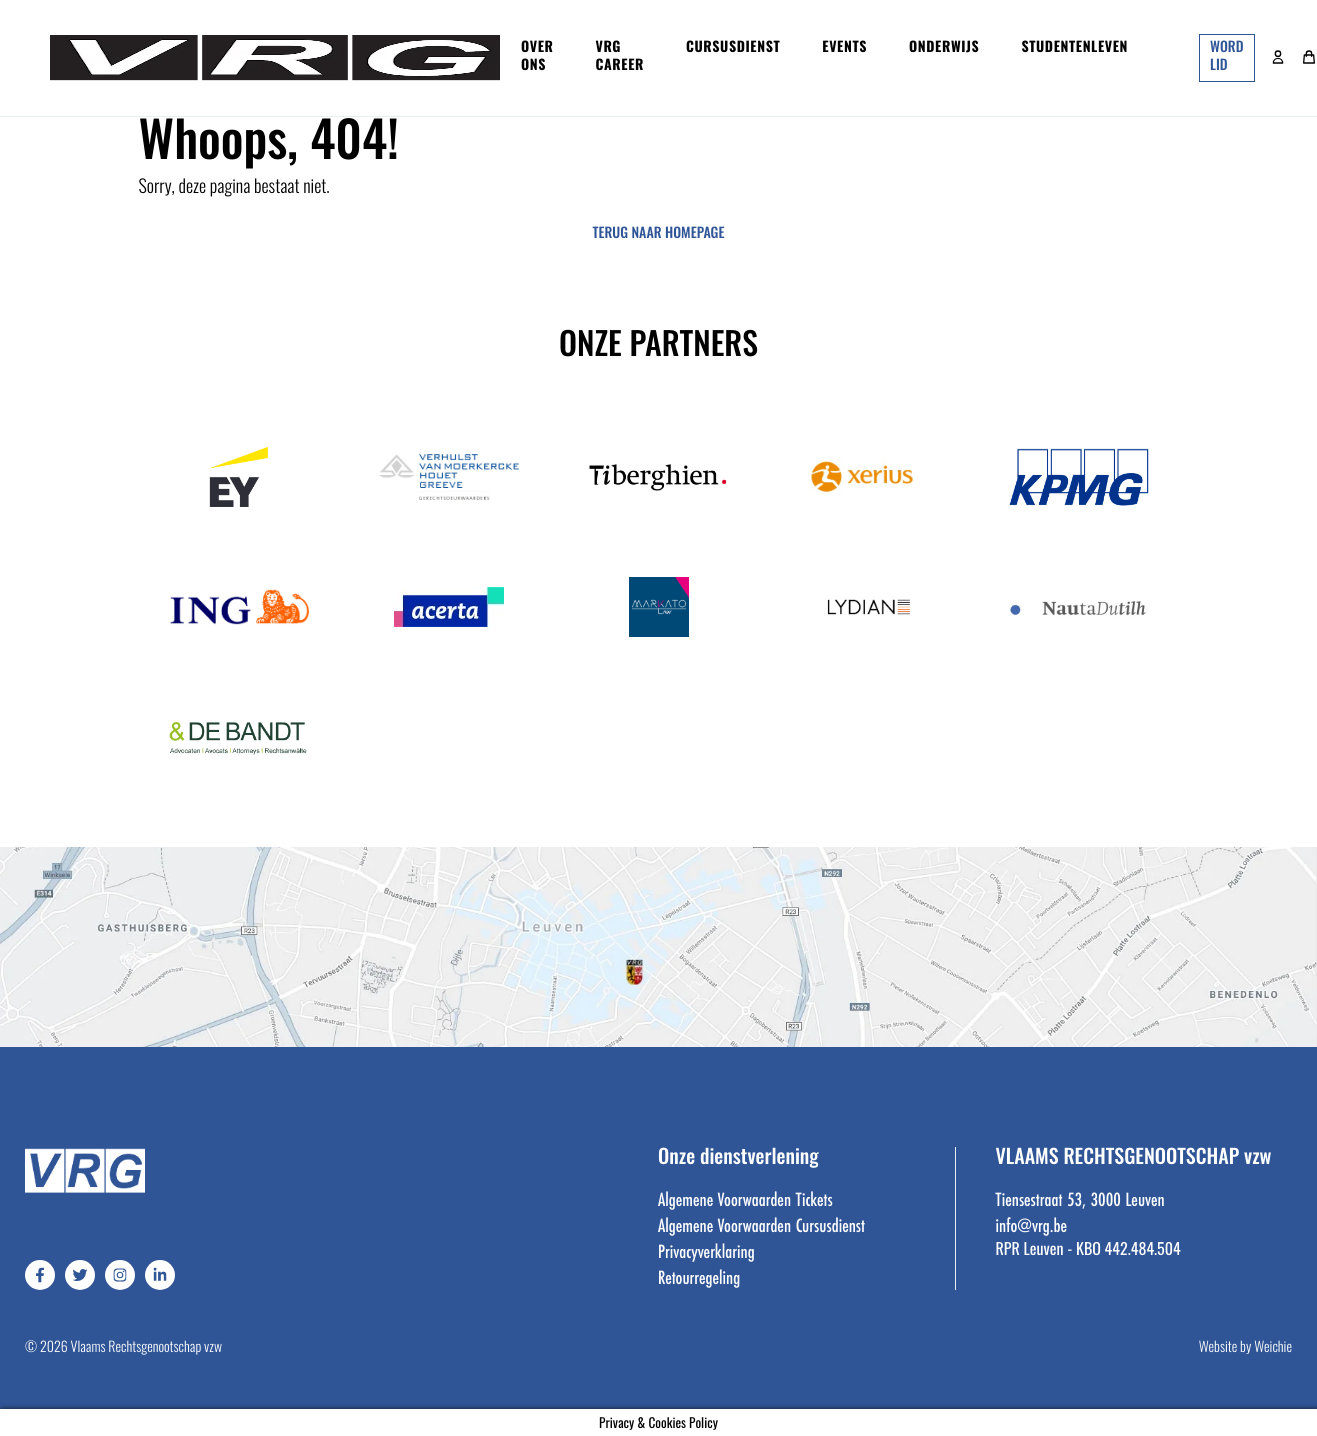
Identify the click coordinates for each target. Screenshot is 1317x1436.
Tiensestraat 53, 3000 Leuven (1080, 1199)
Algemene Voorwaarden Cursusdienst (761, 1225)
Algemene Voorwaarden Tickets (745, 1199)
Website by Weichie (1245, 1348)
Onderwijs (944, 48)
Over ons (537, 57)
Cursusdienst (733, 48)
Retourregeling (699, 1277)
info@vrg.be (1031, 1225)
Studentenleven (1074, 48)
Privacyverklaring (706, 1251)
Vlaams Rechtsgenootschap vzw (146, 1348)
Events (844, 48)
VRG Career (620, 57)
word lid (1226, 57)
